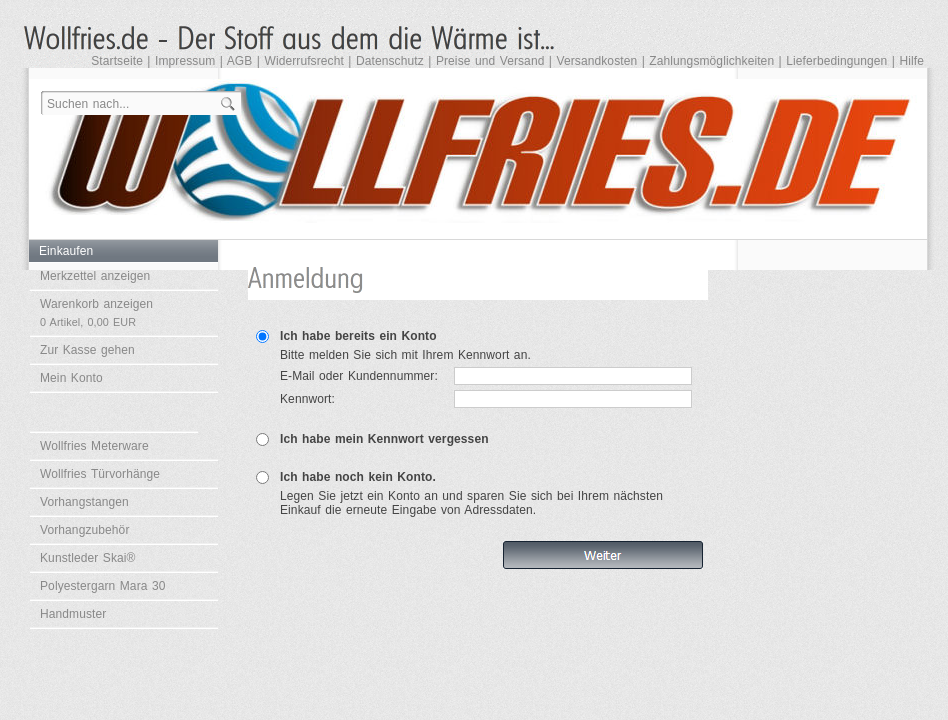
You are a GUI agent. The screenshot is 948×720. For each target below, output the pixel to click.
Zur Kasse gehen (87, 350)
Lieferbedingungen (836, 61)
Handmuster (73, 614)
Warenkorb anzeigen (96, 312)
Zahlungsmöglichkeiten (711, 61)
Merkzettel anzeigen (95, 276)
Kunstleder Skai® (88, 558)
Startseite (117, 61)
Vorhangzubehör (84, 530)
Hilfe (911, 61)
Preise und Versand (490, 61)
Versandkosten (597, 61)
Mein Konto (71, 378)
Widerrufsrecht (303, 61)
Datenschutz (390, 61)
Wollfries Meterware (94, 446)
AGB (240, 61)
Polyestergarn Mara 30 (103, 586)
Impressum (185, 61)
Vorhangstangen (84, 502)
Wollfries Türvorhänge (100, 474)
